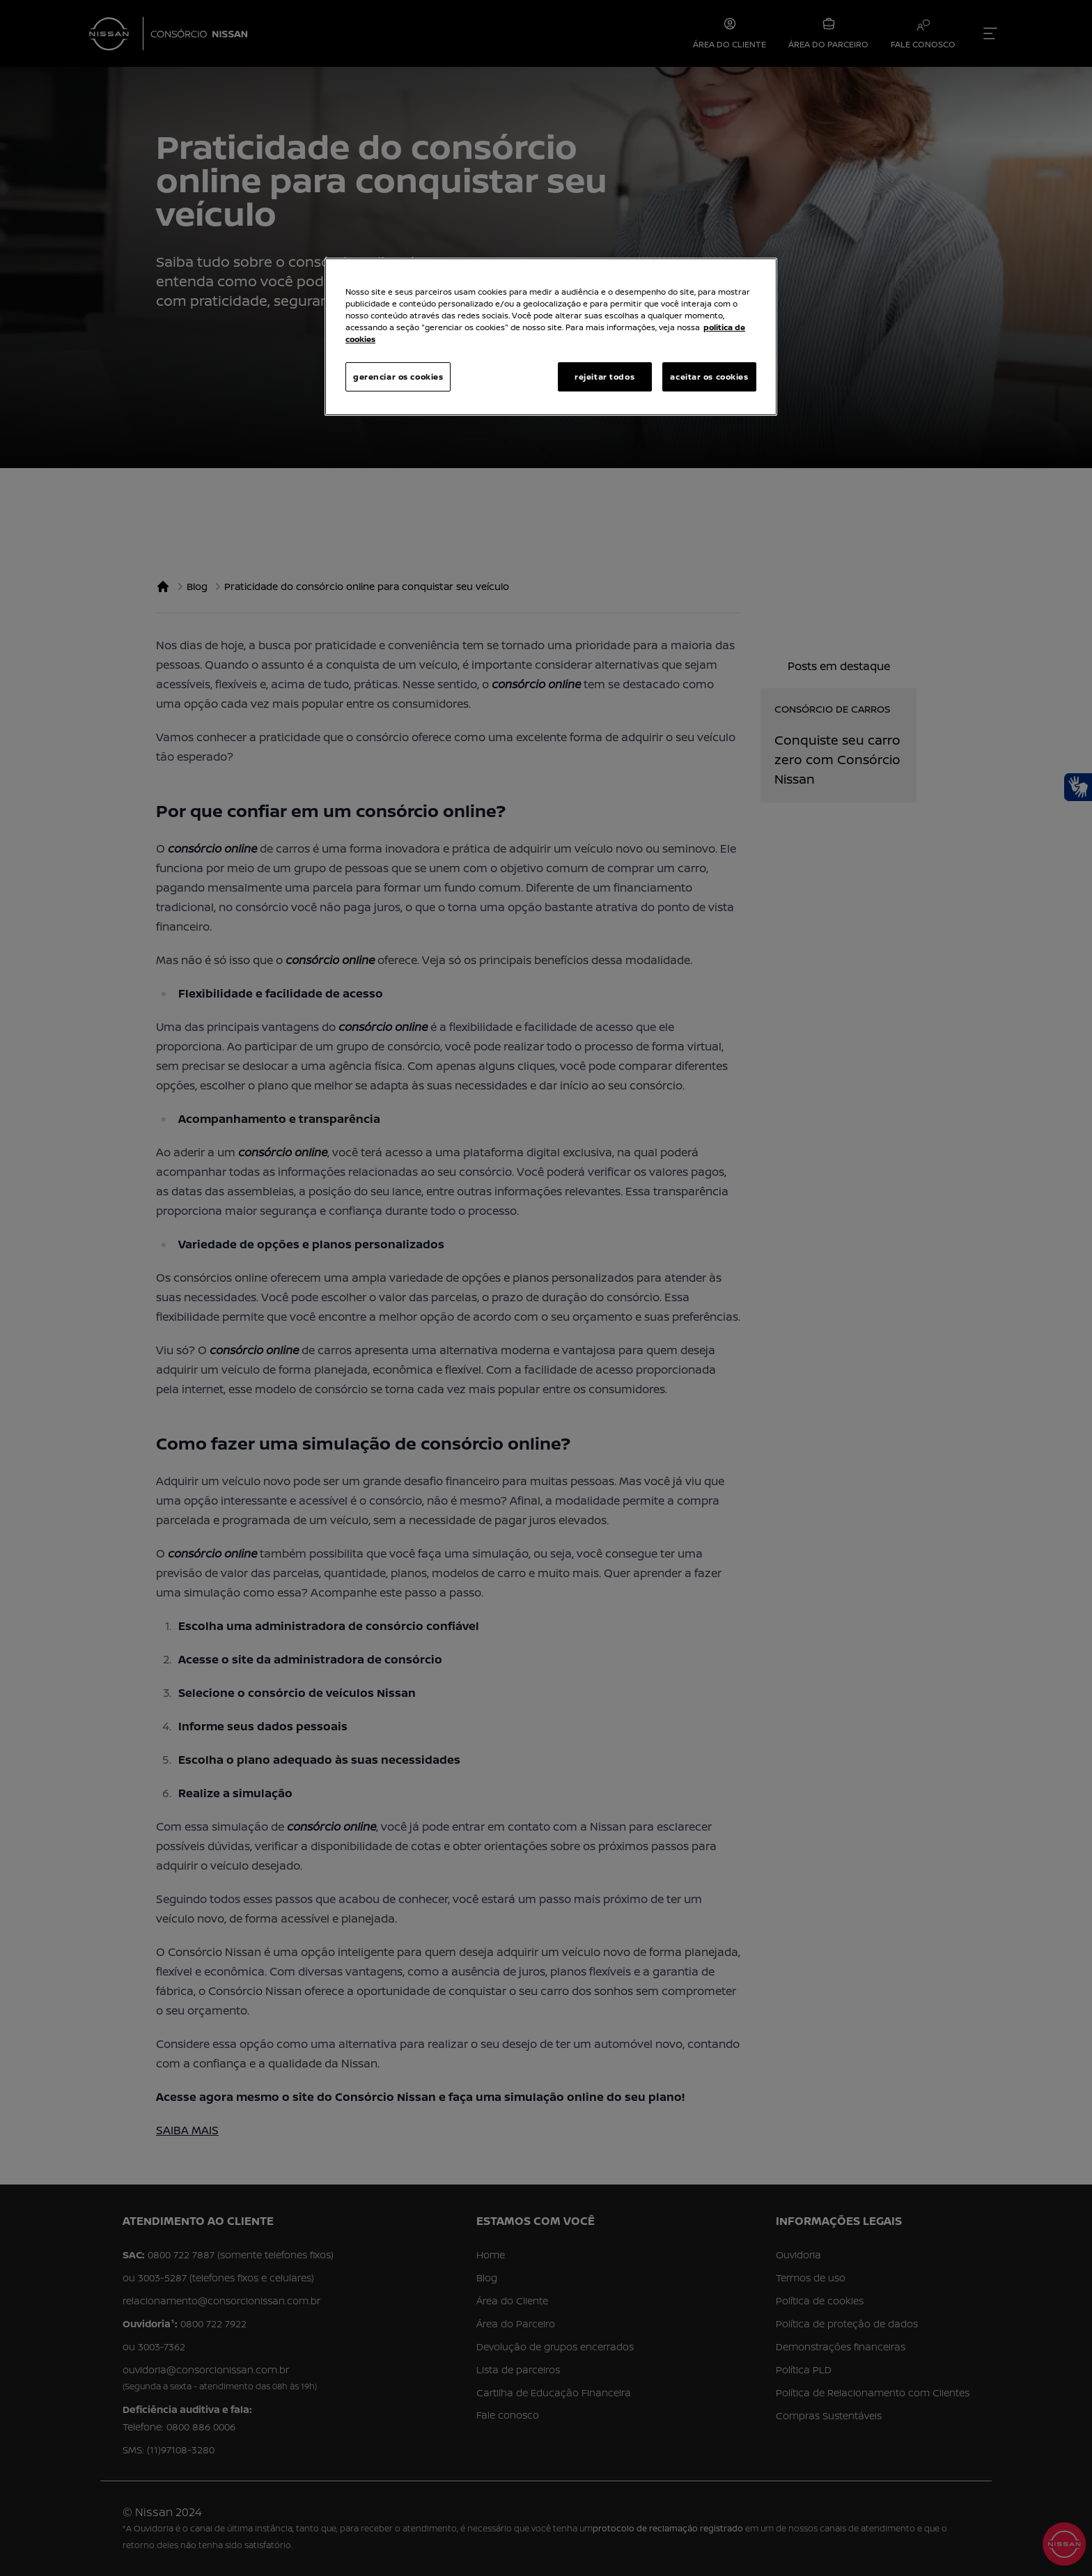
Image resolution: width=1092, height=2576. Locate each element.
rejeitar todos (604, 376)
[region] (551, 337)
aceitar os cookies (709, 376)
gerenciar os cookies (398, 376)
